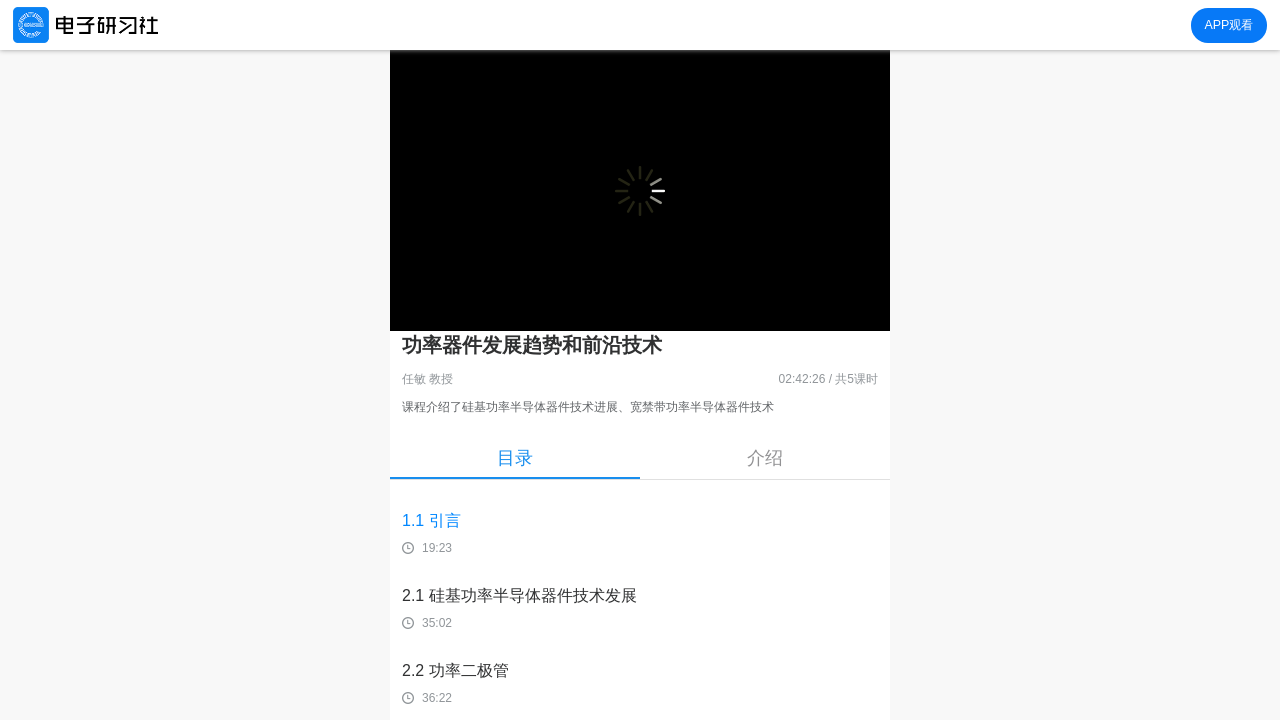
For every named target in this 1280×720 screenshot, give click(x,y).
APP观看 (1228, 25)
